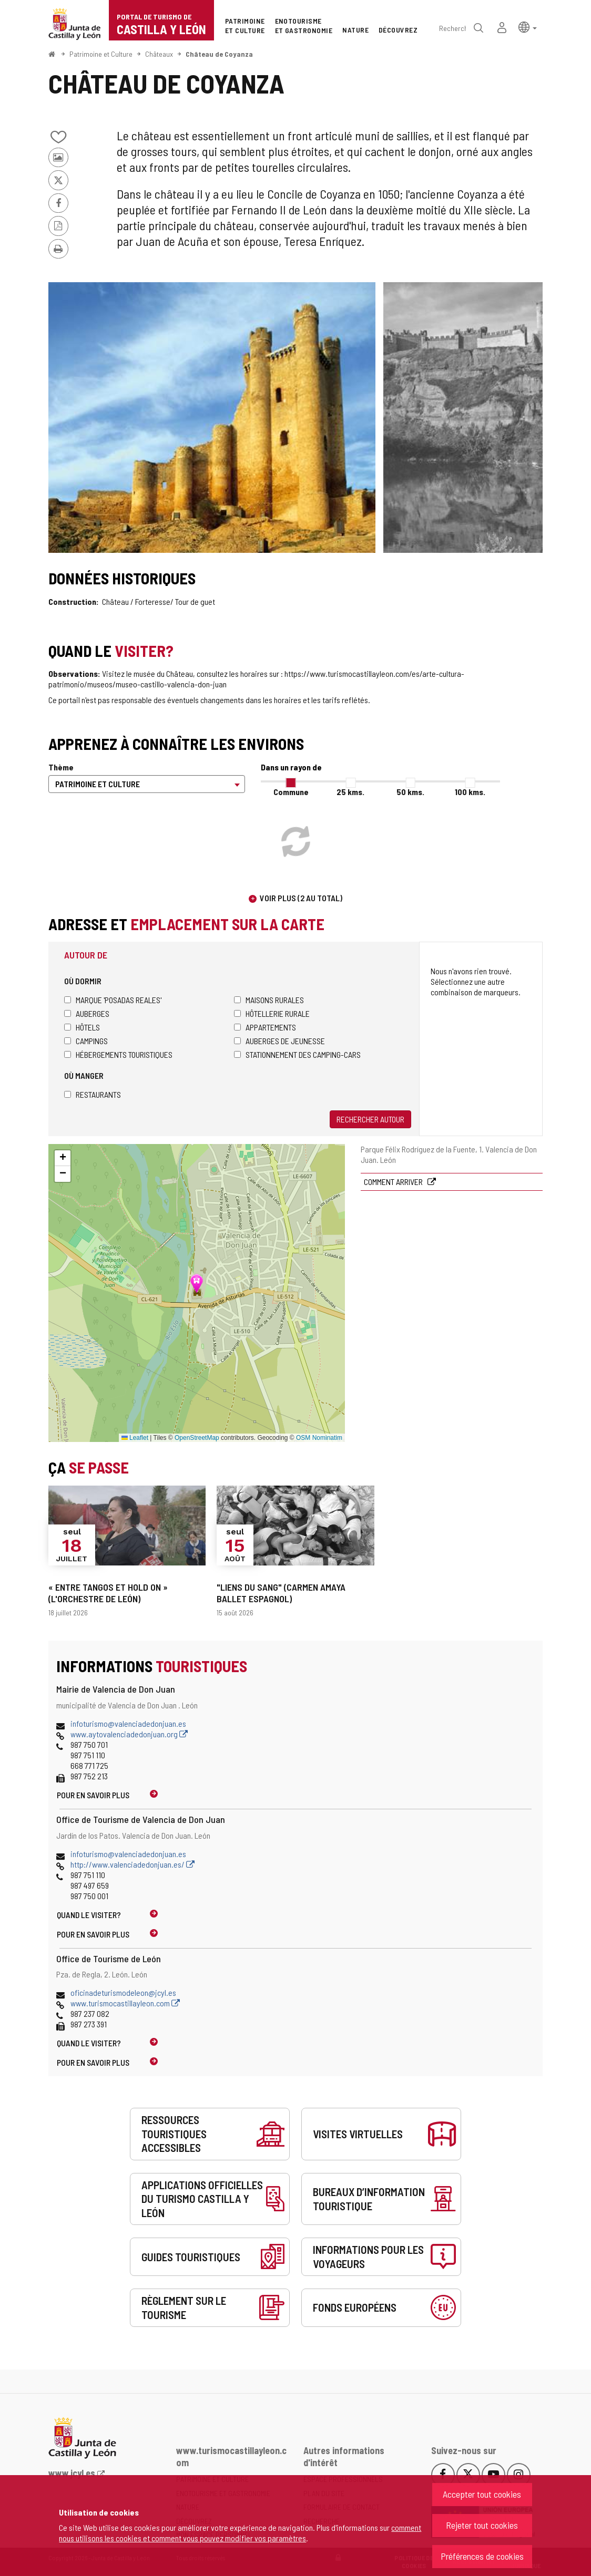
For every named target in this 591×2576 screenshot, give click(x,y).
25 (350, 792)
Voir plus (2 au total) (301, 898)
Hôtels (82, 1027)
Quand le (89, 1915)
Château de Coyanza (219, 53)
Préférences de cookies (482, 2556)
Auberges (86, 1013)
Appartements (265, 1027)
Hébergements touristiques (118, 1054)
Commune (291, 792)
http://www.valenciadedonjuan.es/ (132, 1864)
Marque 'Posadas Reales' (112, 1000)
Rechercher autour (370, 1119)
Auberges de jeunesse (279, 1041)
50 (410, 792)
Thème (61, 767)
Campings (86, 1041)
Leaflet (134, 1437)
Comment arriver (394, 1182)
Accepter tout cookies (482, 2494)
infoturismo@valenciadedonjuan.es (128, 1723)
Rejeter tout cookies (482, 2525)
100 (470, 792)
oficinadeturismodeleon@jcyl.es (123, 1992)
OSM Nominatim (319, 1437)
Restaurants (92, 1094)
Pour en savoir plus (93, 1795)
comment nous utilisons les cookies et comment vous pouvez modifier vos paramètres (240, 2532)
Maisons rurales (269, 1000)
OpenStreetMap (197, 1437)
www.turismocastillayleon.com (125, 2003)
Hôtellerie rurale (272, 1013)
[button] (527, 26)
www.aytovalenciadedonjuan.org (129, 1734)
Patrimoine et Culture (101, 53)
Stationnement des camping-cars (297, 1054)
